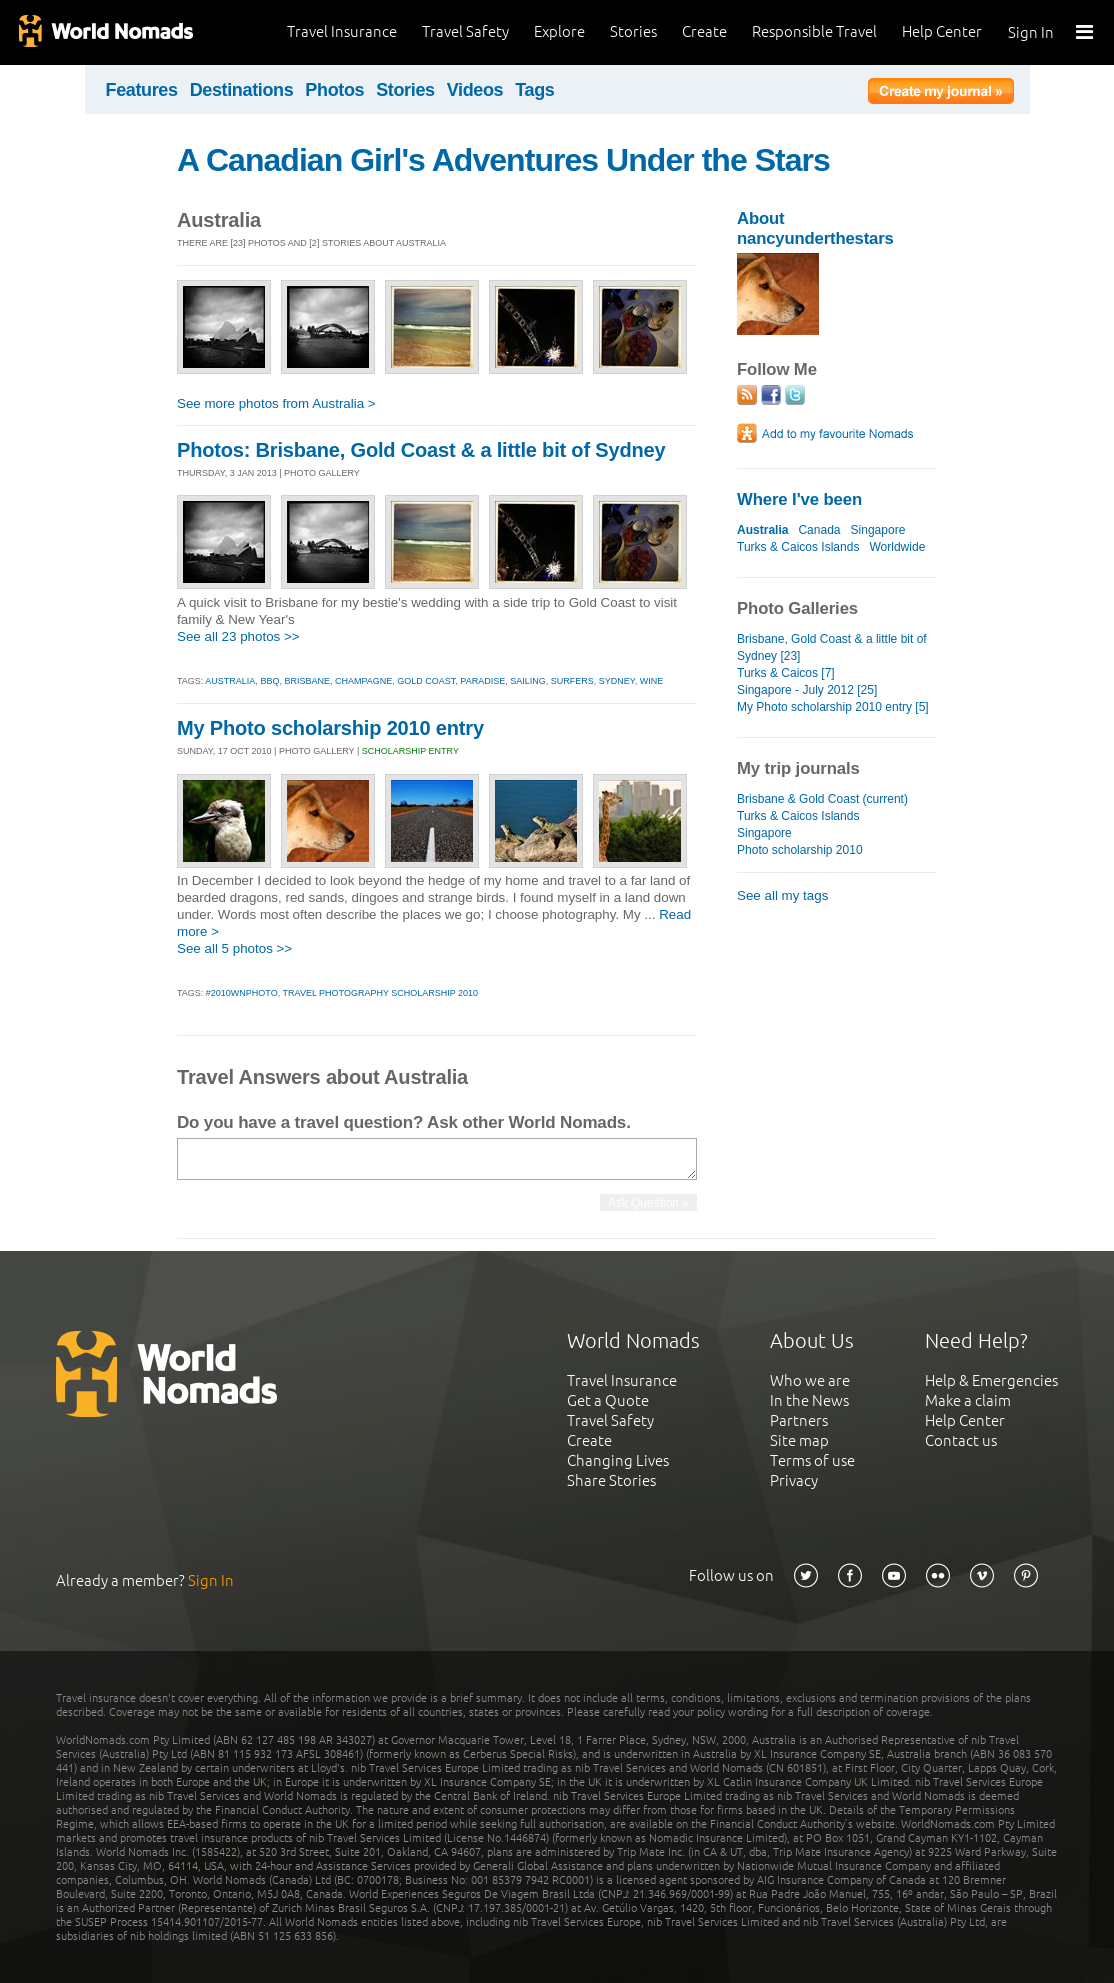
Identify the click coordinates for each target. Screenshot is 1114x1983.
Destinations (242, 90)
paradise (482, 681)
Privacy (794, 1480)
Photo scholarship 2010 (800, 850)
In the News (809, 1400)
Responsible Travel (814, 31)
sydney (617, 681)
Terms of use (812, 1460)
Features (142, 90)
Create (704, 31)
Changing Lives (618, 1460)
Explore (559, 31)
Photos (334, 90)
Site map (799, 1440)
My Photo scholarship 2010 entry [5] (833, 707)
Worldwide (897, 547)
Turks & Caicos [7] (786, 673)
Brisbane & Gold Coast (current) (822, 799)
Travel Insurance (342, 31)
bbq (269, 681)
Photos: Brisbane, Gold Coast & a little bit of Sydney (421, 450)
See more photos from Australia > (276, 403)
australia (230, 681)
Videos (475, 90)
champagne (363, 681)
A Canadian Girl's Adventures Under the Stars (503, 160)
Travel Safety (465, 31)
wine (652, 681)
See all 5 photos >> (234, 948)
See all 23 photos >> (238, 636)
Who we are (810, 1380)
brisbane (307, 681)
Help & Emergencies (991, 1380)
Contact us (961, 1440)
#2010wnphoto (242, 993)
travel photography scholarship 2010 (381, 993)
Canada (819, 530)
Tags (534, 90)
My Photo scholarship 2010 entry (330, 728)
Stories (633, 31)
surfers (572, 681)
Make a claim (968, 1400)
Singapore (878, 530)
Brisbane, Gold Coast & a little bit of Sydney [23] (832, 647)
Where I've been (799, 499)
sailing (528, 681)
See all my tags (782, 895)
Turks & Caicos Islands (798, 547)
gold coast (426, 681)
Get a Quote (608, 1400)
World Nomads (105, 32)
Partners (799, 1420)
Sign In (1031, 32)
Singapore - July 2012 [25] (807, 690)
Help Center (942, 31)
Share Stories (611, 1480)
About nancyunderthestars (815, 228)
